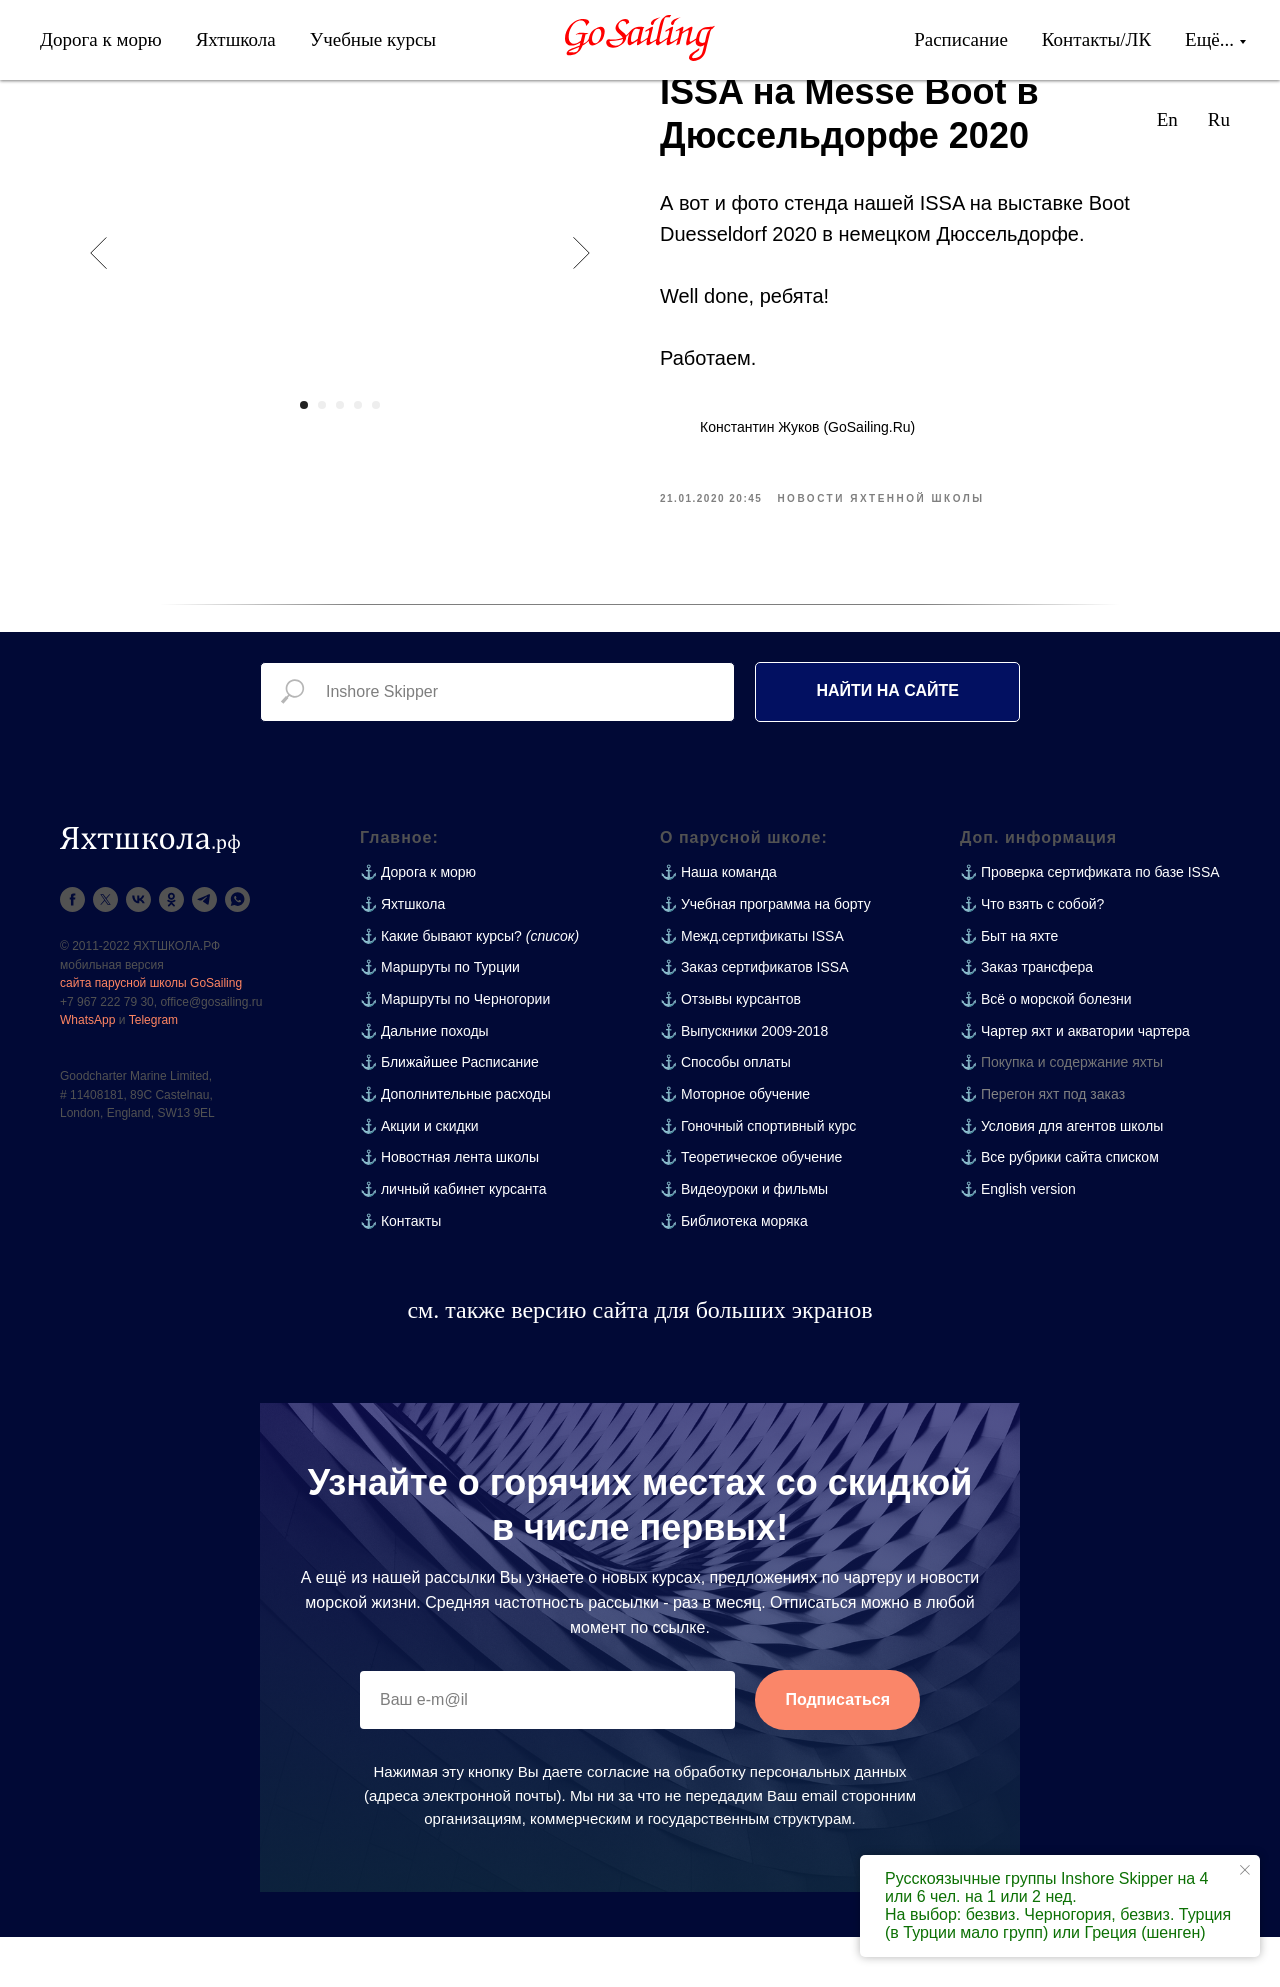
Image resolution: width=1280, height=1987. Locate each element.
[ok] (171, 949)
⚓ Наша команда (718, 922)
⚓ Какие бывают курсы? (441, 986)
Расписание (961, 39)
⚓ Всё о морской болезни (1046, 1049)
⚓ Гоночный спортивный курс (758, 1176)
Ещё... (1209, 39)
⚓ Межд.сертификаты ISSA (752, 986)
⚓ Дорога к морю (418, 922)
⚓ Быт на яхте (1009, 986)
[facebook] (72, 949)
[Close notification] (1245, 1870)
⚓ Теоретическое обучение (751, 1207)
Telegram (153, 1070)
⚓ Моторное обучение (735, 1144)
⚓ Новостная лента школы (449, 1207)
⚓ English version (1018, 1239)
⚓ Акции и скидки (419, 1176)
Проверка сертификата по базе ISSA (1100, 922)
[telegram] (204, 949)
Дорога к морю (101, 39)
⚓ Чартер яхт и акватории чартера (1075, 1081)
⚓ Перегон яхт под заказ (1042, 1144)
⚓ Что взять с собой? (1032, 954)
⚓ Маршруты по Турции (440, 1017)
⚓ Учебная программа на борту (765, 954)
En (1167, 119)
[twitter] (105, 949)
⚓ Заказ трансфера (1026, 1017)
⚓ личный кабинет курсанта (453, 1239)
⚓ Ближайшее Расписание (449, 1112)
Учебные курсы (373, 39)
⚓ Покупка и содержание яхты (1061, 1112)
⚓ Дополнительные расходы (455, 1144)
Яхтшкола (236, 39)
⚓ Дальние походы (424, 1081)
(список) (552, 986)
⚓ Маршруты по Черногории (455, 1049)
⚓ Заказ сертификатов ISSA (754, 1017)
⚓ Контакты (400, 1271)
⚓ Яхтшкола (402, 954)
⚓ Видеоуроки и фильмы (744, 1239)
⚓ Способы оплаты (725, 1112)
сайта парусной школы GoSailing (151, 1033)
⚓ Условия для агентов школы (1061, 1176)
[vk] (138, 949)
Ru (1219, 119)
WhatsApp (87, 1070)
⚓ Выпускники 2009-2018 (744, 1081)
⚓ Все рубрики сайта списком (1059, 1207)
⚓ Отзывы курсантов (730, 1049)
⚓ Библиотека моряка (734, 1271)
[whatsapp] (237, 949)
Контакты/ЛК (1096, 39)
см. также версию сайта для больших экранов (639, 1360)
